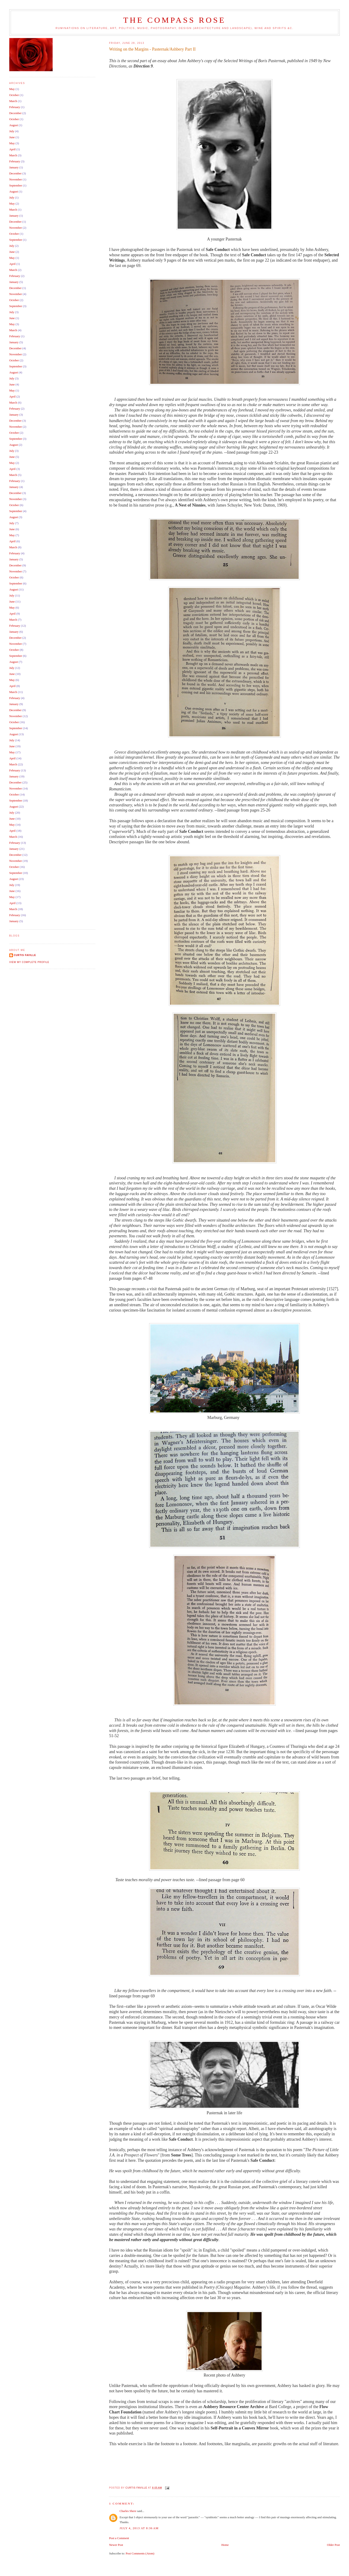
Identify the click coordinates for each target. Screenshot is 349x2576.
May (12, 89)
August (13, 125)
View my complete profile (29, 962)
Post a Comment (119, 2538)
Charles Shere (127, 2511)
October (14, 95)
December (15, 113)
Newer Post (116, 2545)
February (14, 107)
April (12, 149)
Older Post (333, 2545)
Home (225, 2545)
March (13, 101)
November (15, 179)
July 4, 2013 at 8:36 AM (139, 2528)
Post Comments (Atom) (140, 2553)
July (11, 131)
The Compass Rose (174, 20)
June (12, 137)
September (15, 185)
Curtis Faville (25, 955)
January (14, 167)
